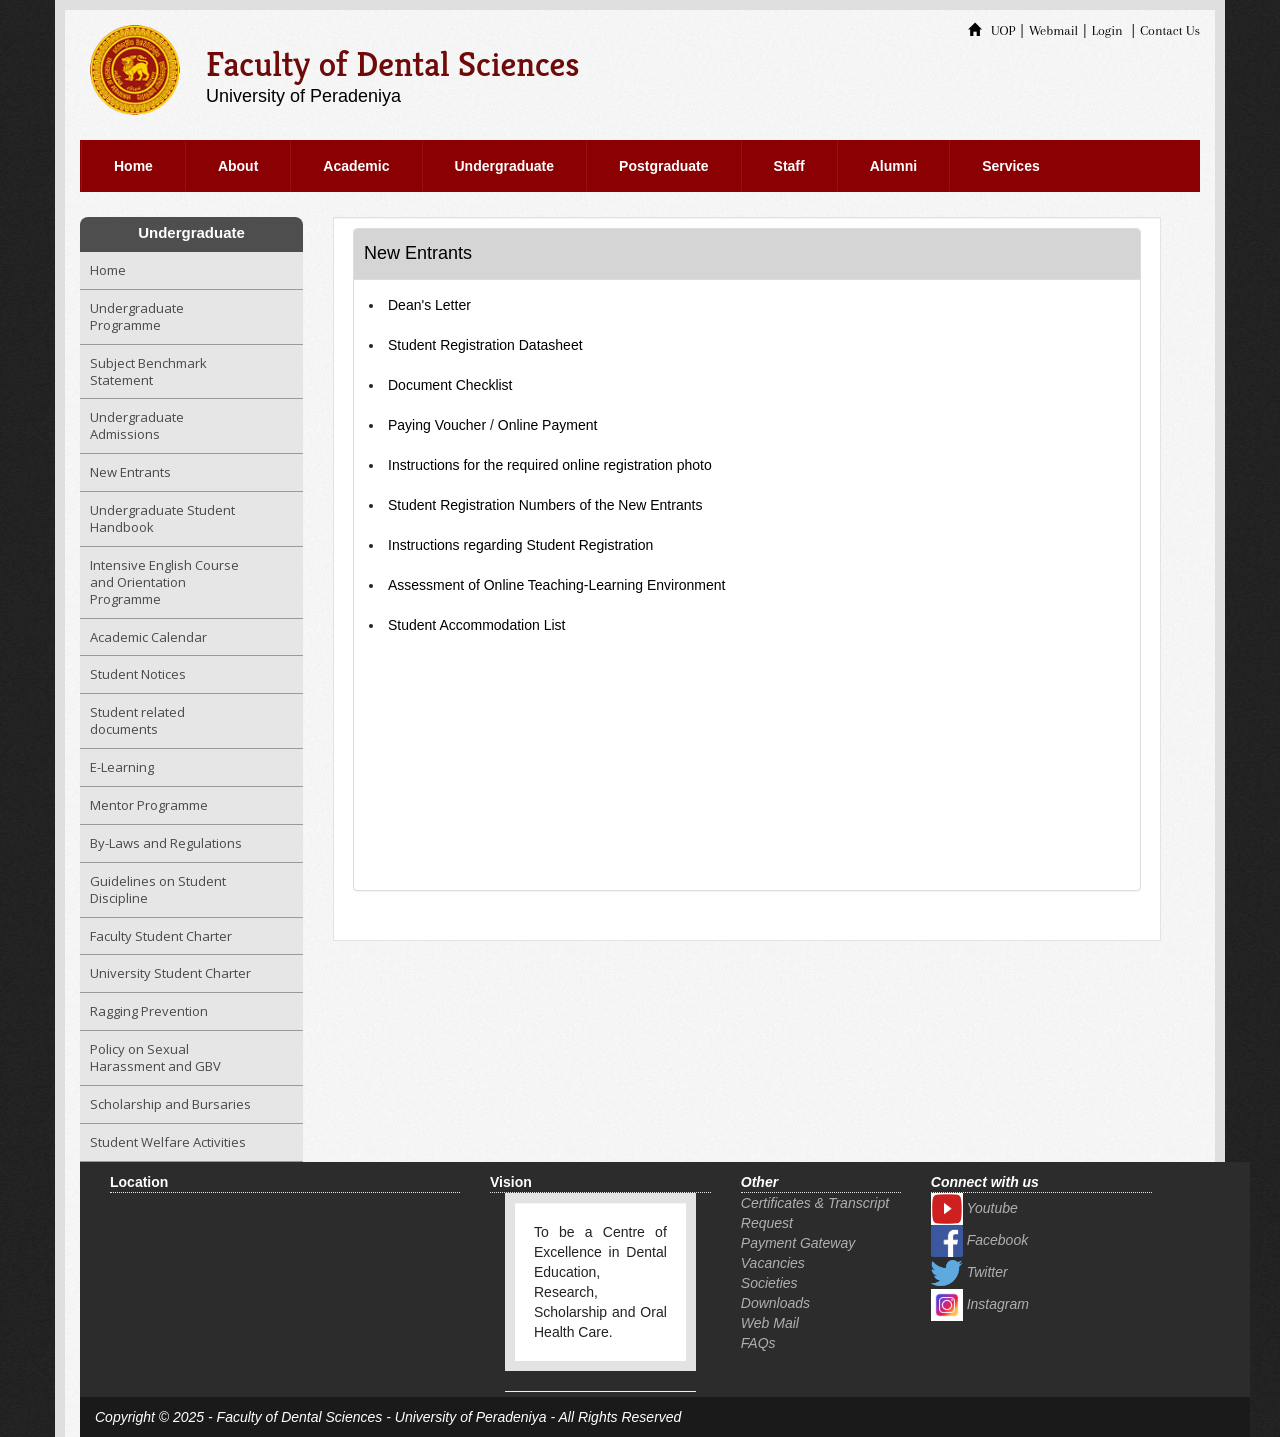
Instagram (980, 1304)
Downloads (775, 1303)
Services (1011, 166)
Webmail (1053, 30)
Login (1107, 30)
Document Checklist (450, 385)
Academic (356, 166)
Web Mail (770, 1323)
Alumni (893, 166)
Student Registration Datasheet (485, 345)
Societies (769, 1283)
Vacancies (773, 1263)
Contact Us (1170, 30)
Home (133, 166)
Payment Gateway (798, 1243)
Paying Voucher (437, 425)
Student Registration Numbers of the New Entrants (545, 505)
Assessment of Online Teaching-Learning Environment (556, 585)
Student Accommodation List (476, 625)
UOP (992, 30)
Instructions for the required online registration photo (550, 465)
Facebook (979, 1240)
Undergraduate (505, 166)
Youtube (974, 1208)
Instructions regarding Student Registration (520, 545)
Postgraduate (663, 166)
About (238, 166)
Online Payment (548, 425)
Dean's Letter (429, 305)
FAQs (758, 1343)
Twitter (969, 1272)
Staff (789, 166)
